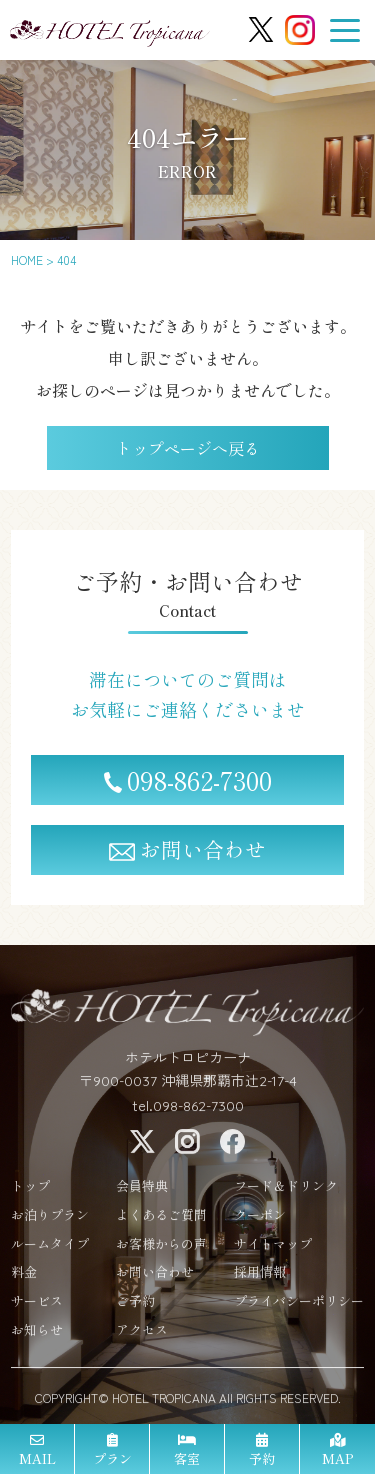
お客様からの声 (161, 1247)
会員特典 (142, 1190)
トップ (30, 1190)
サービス (37, 1305)
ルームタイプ (50, 1247)
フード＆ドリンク (286, 1190)
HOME (27, 259)
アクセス (142, 1334)
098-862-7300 (188, 779)
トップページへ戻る (188, 448)
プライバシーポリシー (299, 1305)
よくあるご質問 (161, 1218)
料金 (24, 1276)
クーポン (260, 1218)
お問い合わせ (187, 849)
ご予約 (135, 1305)
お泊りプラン (50, 1218)
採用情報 (260, 1276)
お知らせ (37, 1334)
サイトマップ (273, 1247)
